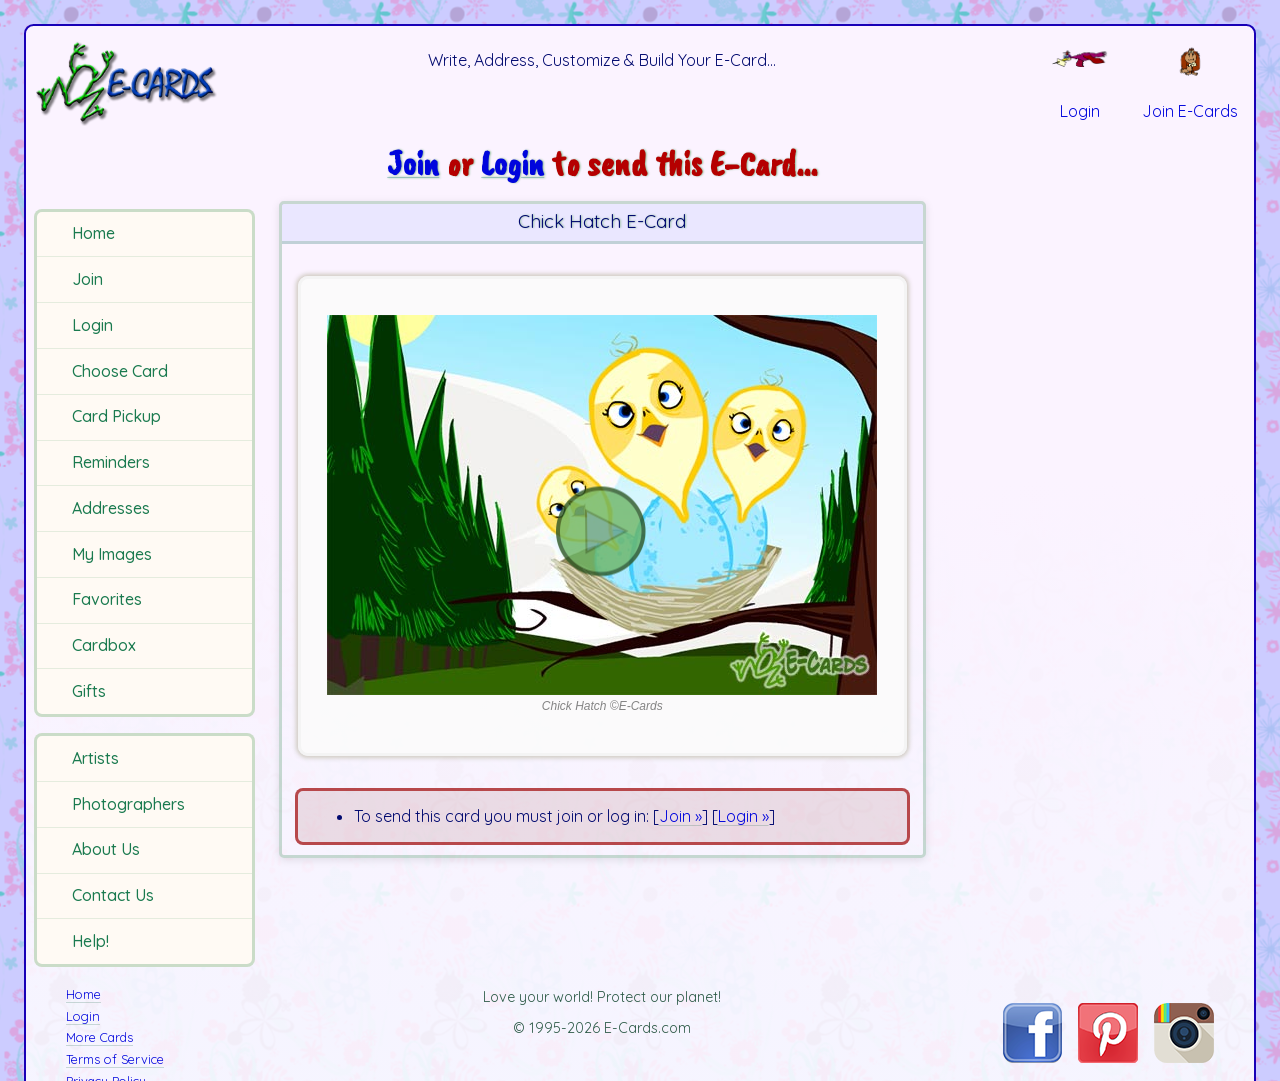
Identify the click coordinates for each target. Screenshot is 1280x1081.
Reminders (111, 462)
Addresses (111, 508)
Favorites (107, 599)
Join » (680, 816)
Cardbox (104, 645)
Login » (743, 816)
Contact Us (113, 895)
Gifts (89, 691)
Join (87, 279)
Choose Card (120, 371)
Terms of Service (115, 1059)
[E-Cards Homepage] (147, 83)
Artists (95, 758)
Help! (90, 941)
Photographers (128, 804)
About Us (106, 849)
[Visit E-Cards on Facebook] (1032, 1057)
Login (92, 325)
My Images (112, 554)
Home (93, 233)
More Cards (99, 1037)
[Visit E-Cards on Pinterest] (1108, 1057)
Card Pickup (116, 416)
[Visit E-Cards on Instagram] (1184, 1057)
